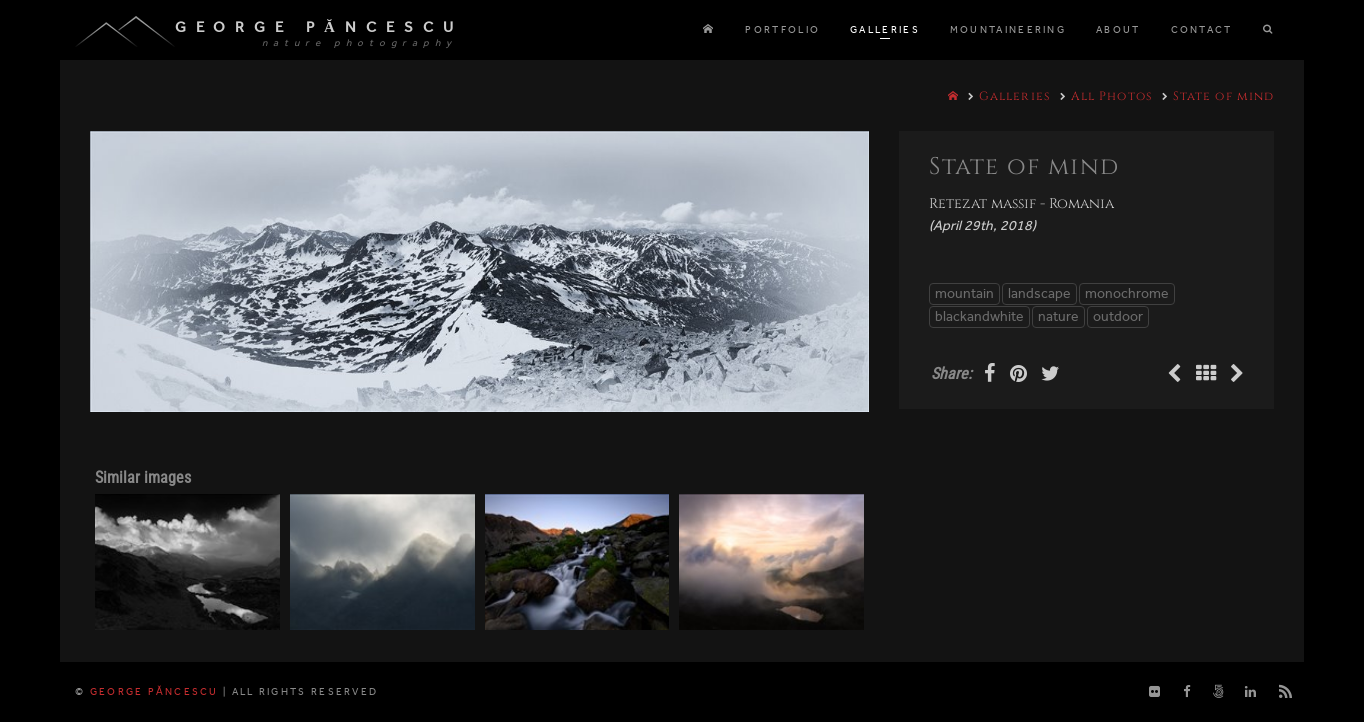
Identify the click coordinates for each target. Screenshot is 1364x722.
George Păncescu (319, 27)
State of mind (1223, 96)
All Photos (1112, 96)
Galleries (1015, 96)
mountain (964, 293)
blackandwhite (979, 316)
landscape (1039, 293)
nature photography (359, 43)
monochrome (1127, 293)
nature (1058, 316)
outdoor (1118, 316)
